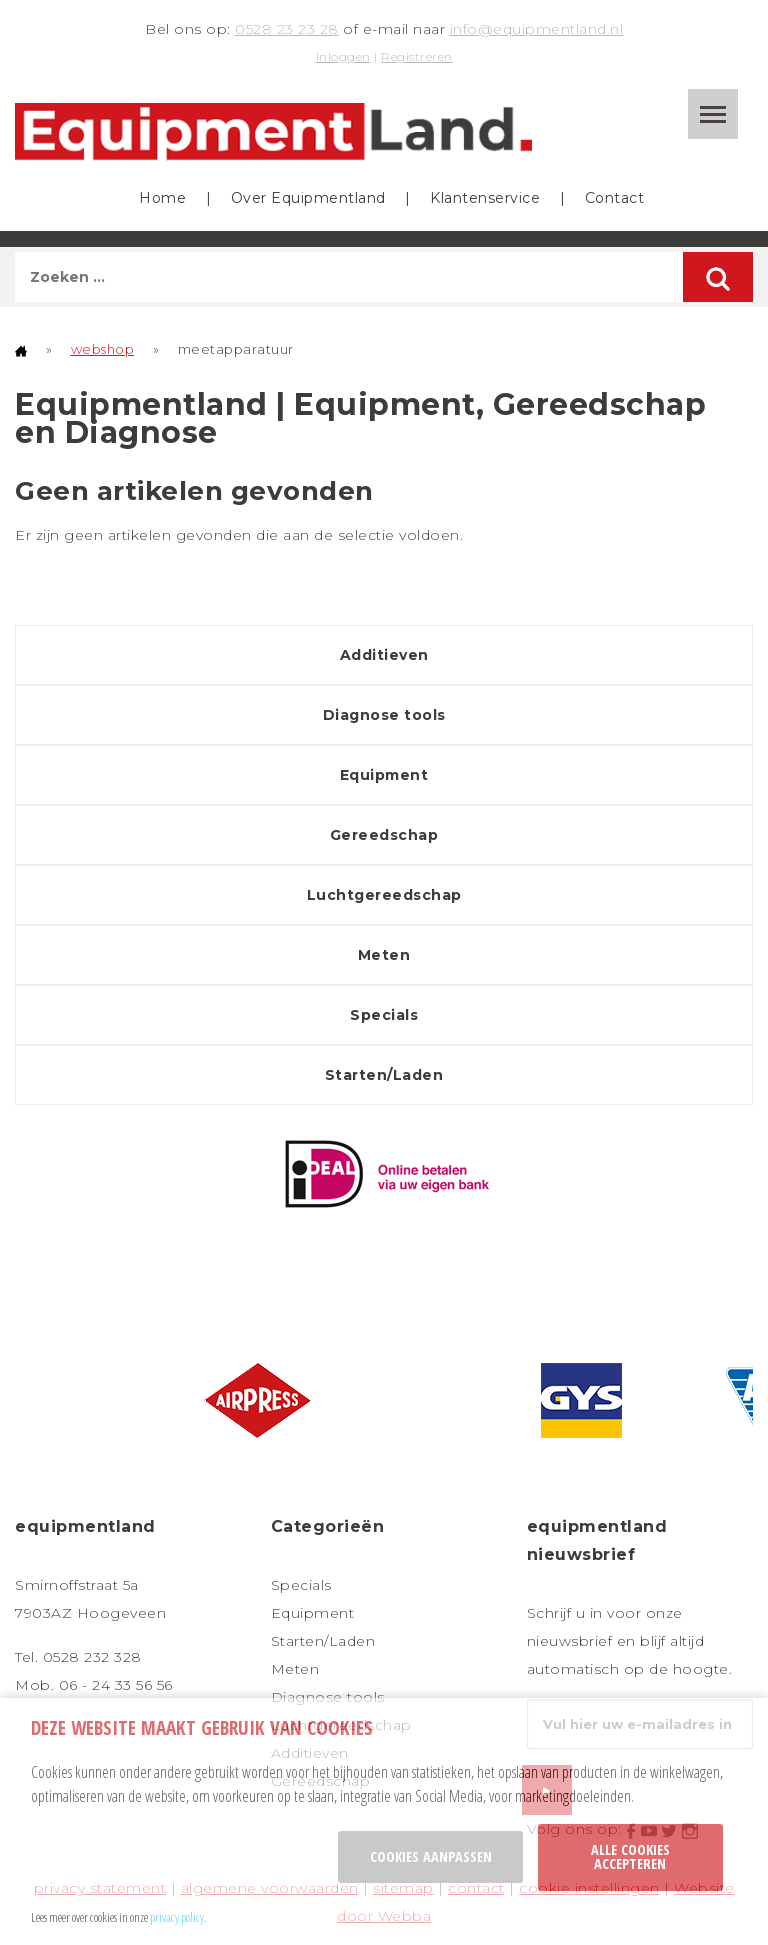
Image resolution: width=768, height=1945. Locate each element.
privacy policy (177, 1917)
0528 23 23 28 (287, 29)
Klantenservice (485, 198)
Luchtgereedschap (384, 895)
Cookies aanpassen (431, 1856)
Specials (384, 1015)
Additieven (384, 655)
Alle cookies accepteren (630, 1856)
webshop (103, 349)
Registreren (417, 56)
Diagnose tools (384, 715)
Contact (615, 198)
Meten (384, 955)
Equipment (384, 775)
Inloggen (343, 56)
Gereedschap (384, 835)
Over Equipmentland (308, 198)
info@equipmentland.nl (537, 29)
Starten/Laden (384, 1075)
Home (162, 198)
